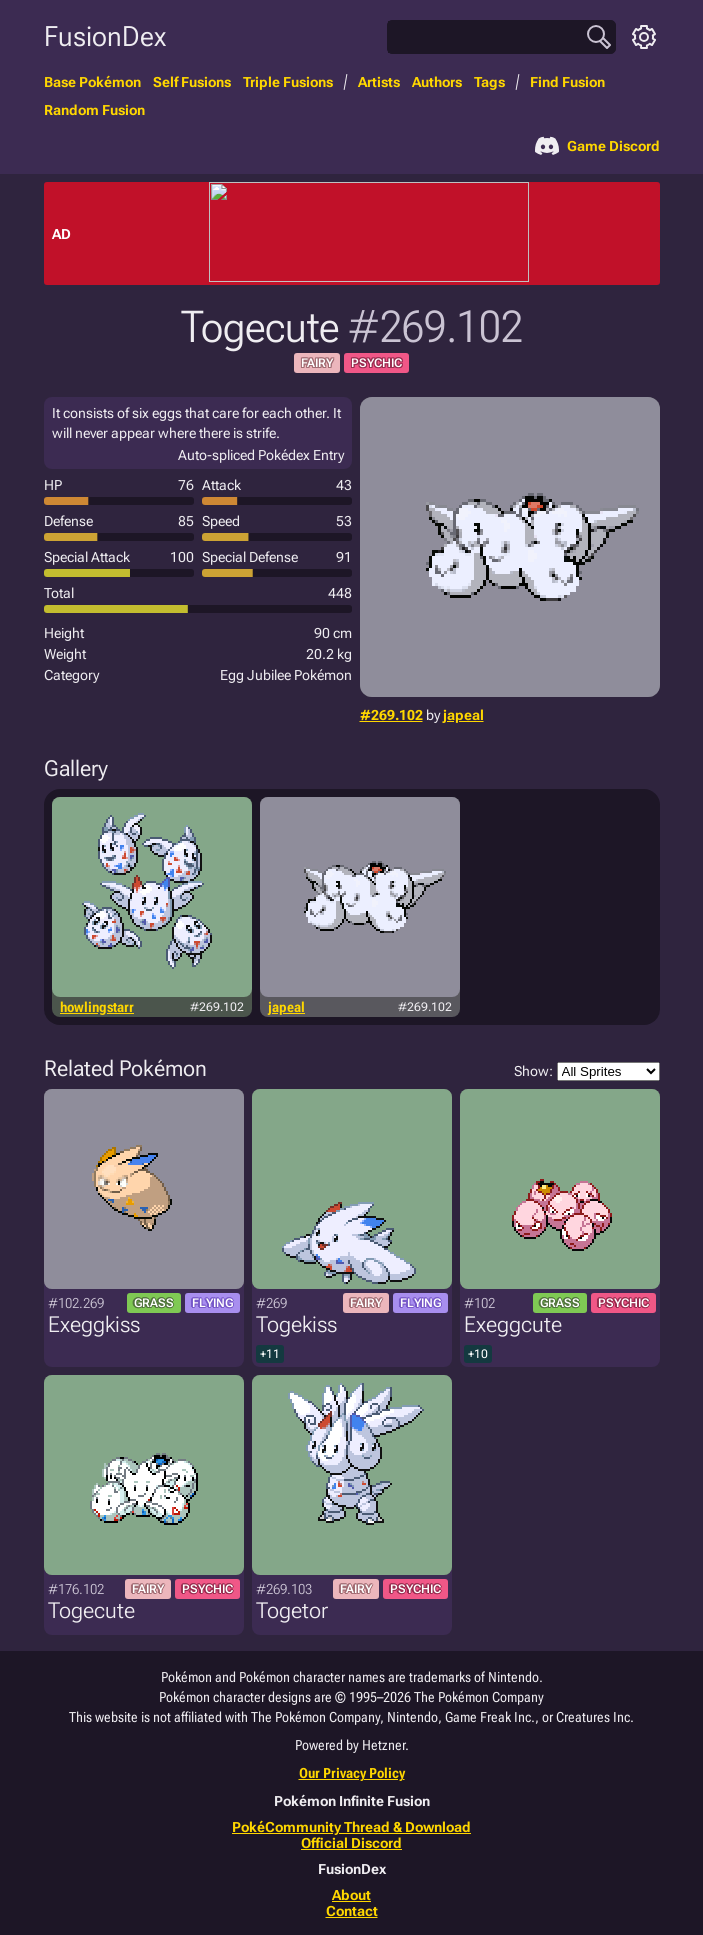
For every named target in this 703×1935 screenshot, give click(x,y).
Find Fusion (567, 82)
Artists (379, 82)
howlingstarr (97, 1007)
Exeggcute (513, 1324)
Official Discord (351, 1843)
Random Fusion (94, 110)
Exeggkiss (94, 1324)
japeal (463, 715)
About (351, 1895)
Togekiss (296, 1324)
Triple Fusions (288, 82)
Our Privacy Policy (352, 1773)
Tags (489, 82)
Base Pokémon (92, 82)
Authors (437, 82)
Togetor (292, 1610)
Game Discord (597, 146)
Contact (352, 1911)
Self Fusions (192, 82)
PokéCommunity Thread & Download (351, 1827)
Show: (587, 1071)
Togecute (91, 1610)
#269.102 (391, 715)
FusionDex (105, 36)
